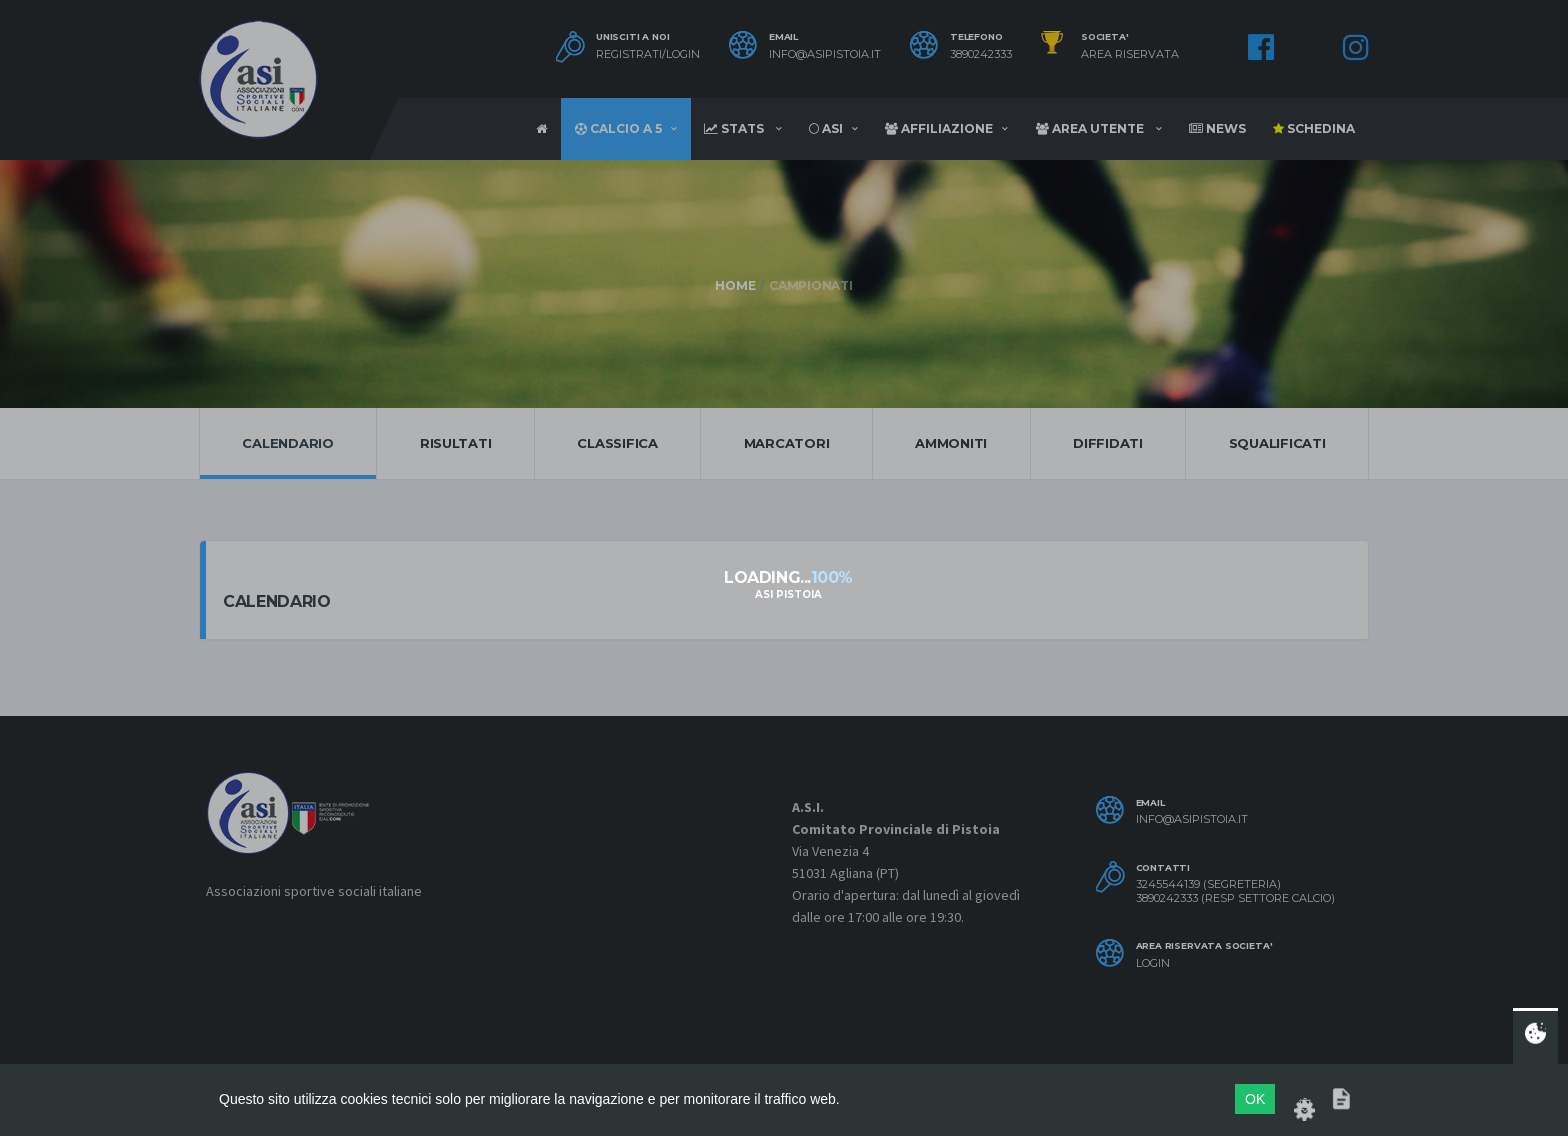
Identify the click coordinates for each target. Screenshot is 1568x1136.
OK (1255, 1099)
